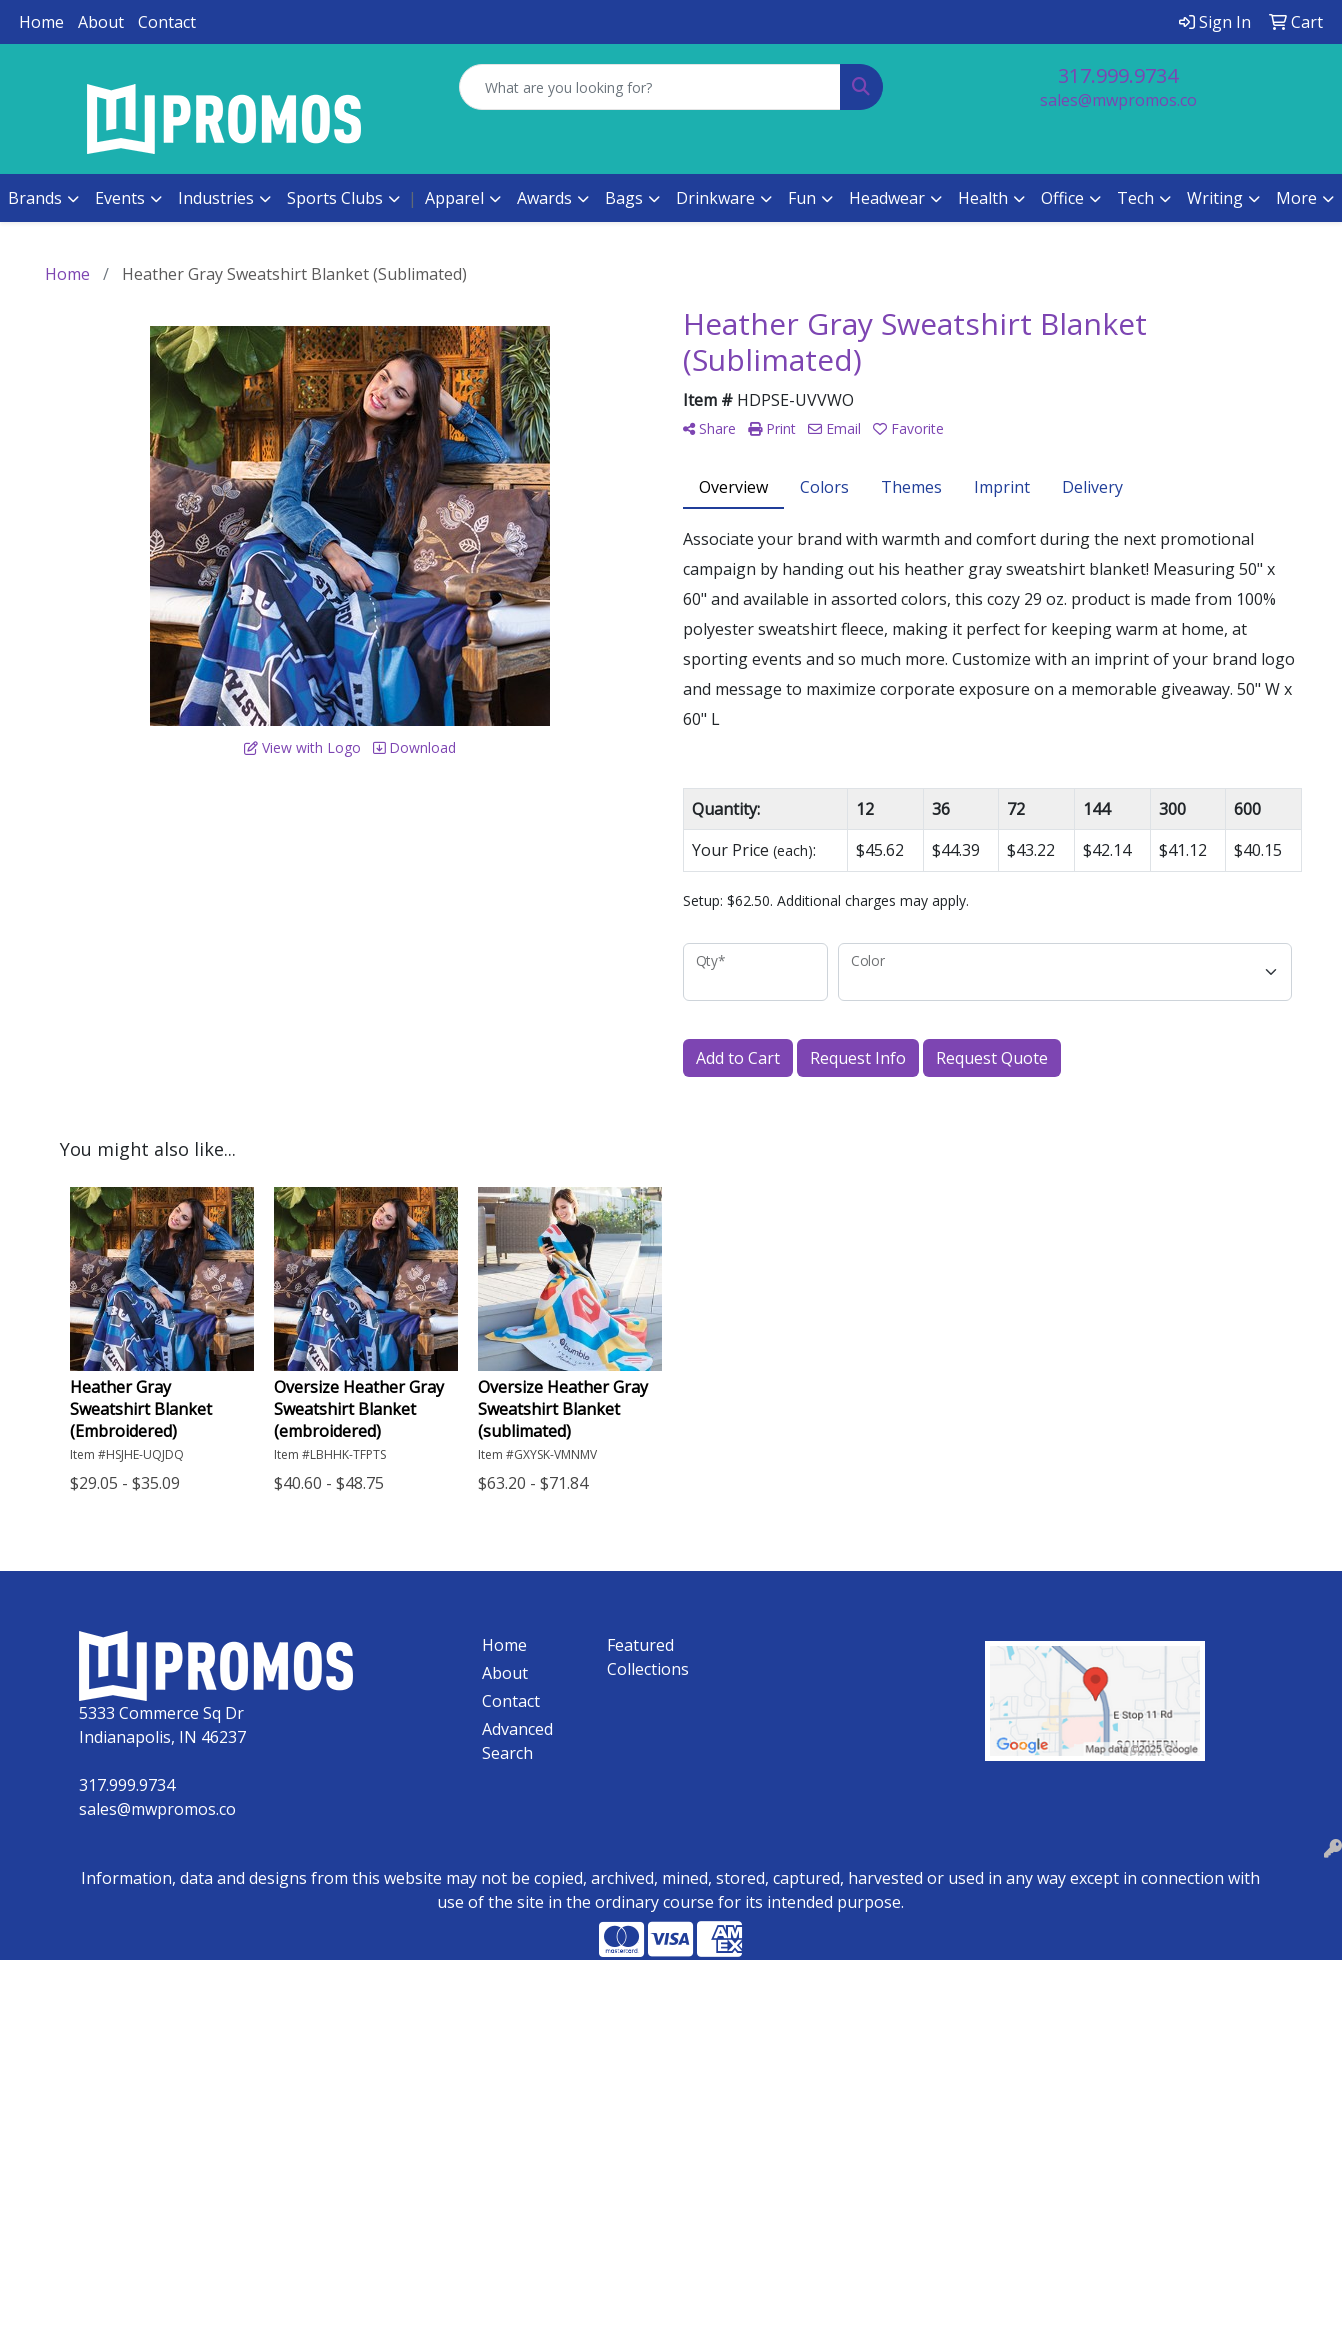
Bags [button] (624, 198)
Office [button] (1062, 198)
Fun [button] (802, 198)
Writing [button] (1215, 198)
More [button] (1296, 198)
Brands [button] (35, 198)
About (101, 22)
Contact (167, 22)
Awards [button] (544, 198)
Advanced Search (517, 1741)
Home (41, 22)
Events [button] (120, 198)
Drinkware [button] (715, 198)
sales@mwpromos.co (1118, 100)
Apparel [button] (454, 198)
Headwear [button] (887, 198)
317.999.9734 (1118, 75)
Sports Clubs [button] (335, 198)
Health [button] (983, 198)
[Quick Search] (649, 87)
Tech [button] (1135, 198)
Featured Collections (648, 1657)
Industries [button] (216, 198)
